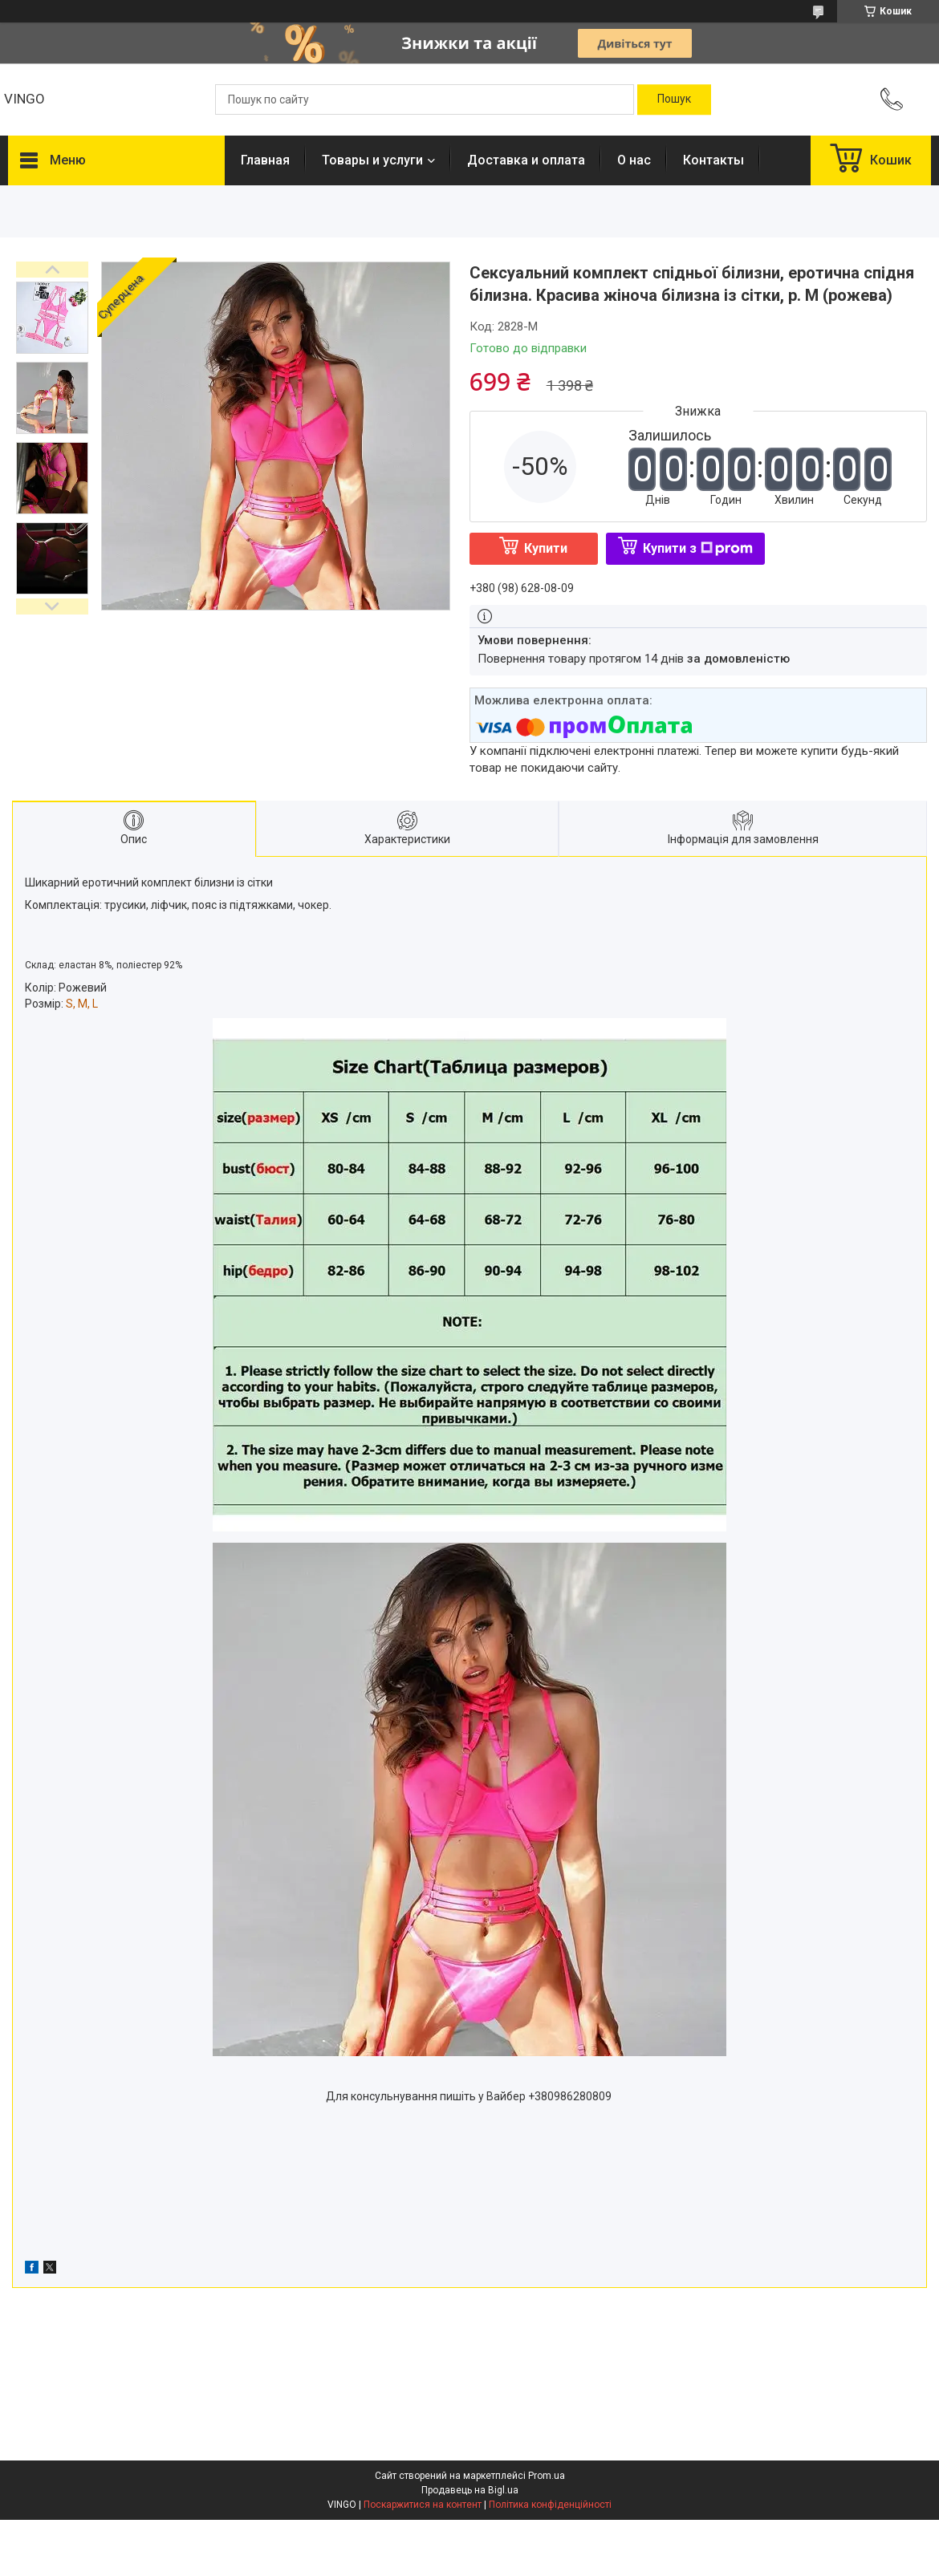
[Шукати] (674, 99)
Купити (545, 548)
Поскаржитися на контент (423, 2504)
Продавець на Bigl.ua (469, 2490)
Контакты (713, 160)
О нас (634, 160)
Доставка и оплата (526, 160)
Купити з (698, 548)
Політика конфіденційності (550, 2504)
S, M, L (82, 1003)
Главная (265, 160)
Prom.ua (546, 2475)
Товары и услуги (372, 160)
